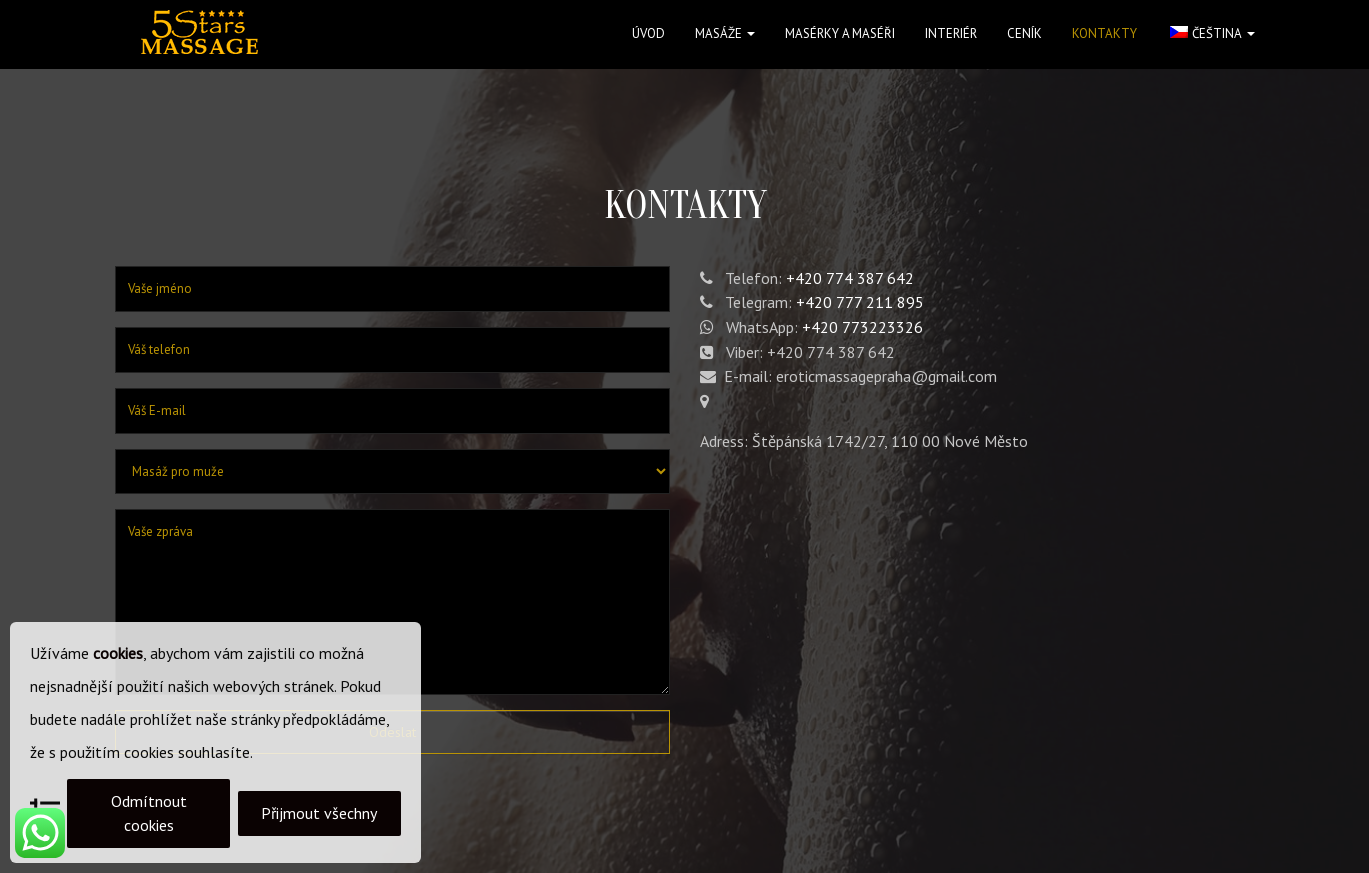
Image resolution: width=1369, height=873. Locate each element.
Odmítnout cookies (149, 813)
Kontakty (1104, 33)
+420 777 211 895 (860, 302)
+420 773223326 (862, 327)
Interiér (951, 33)
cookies (118, 653)
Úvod (648, 33)
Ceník (1024, 33)
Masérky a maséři (840, 33)
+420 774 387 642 (850, 278)
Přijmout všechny (319, 813)
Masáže (725, 33)
